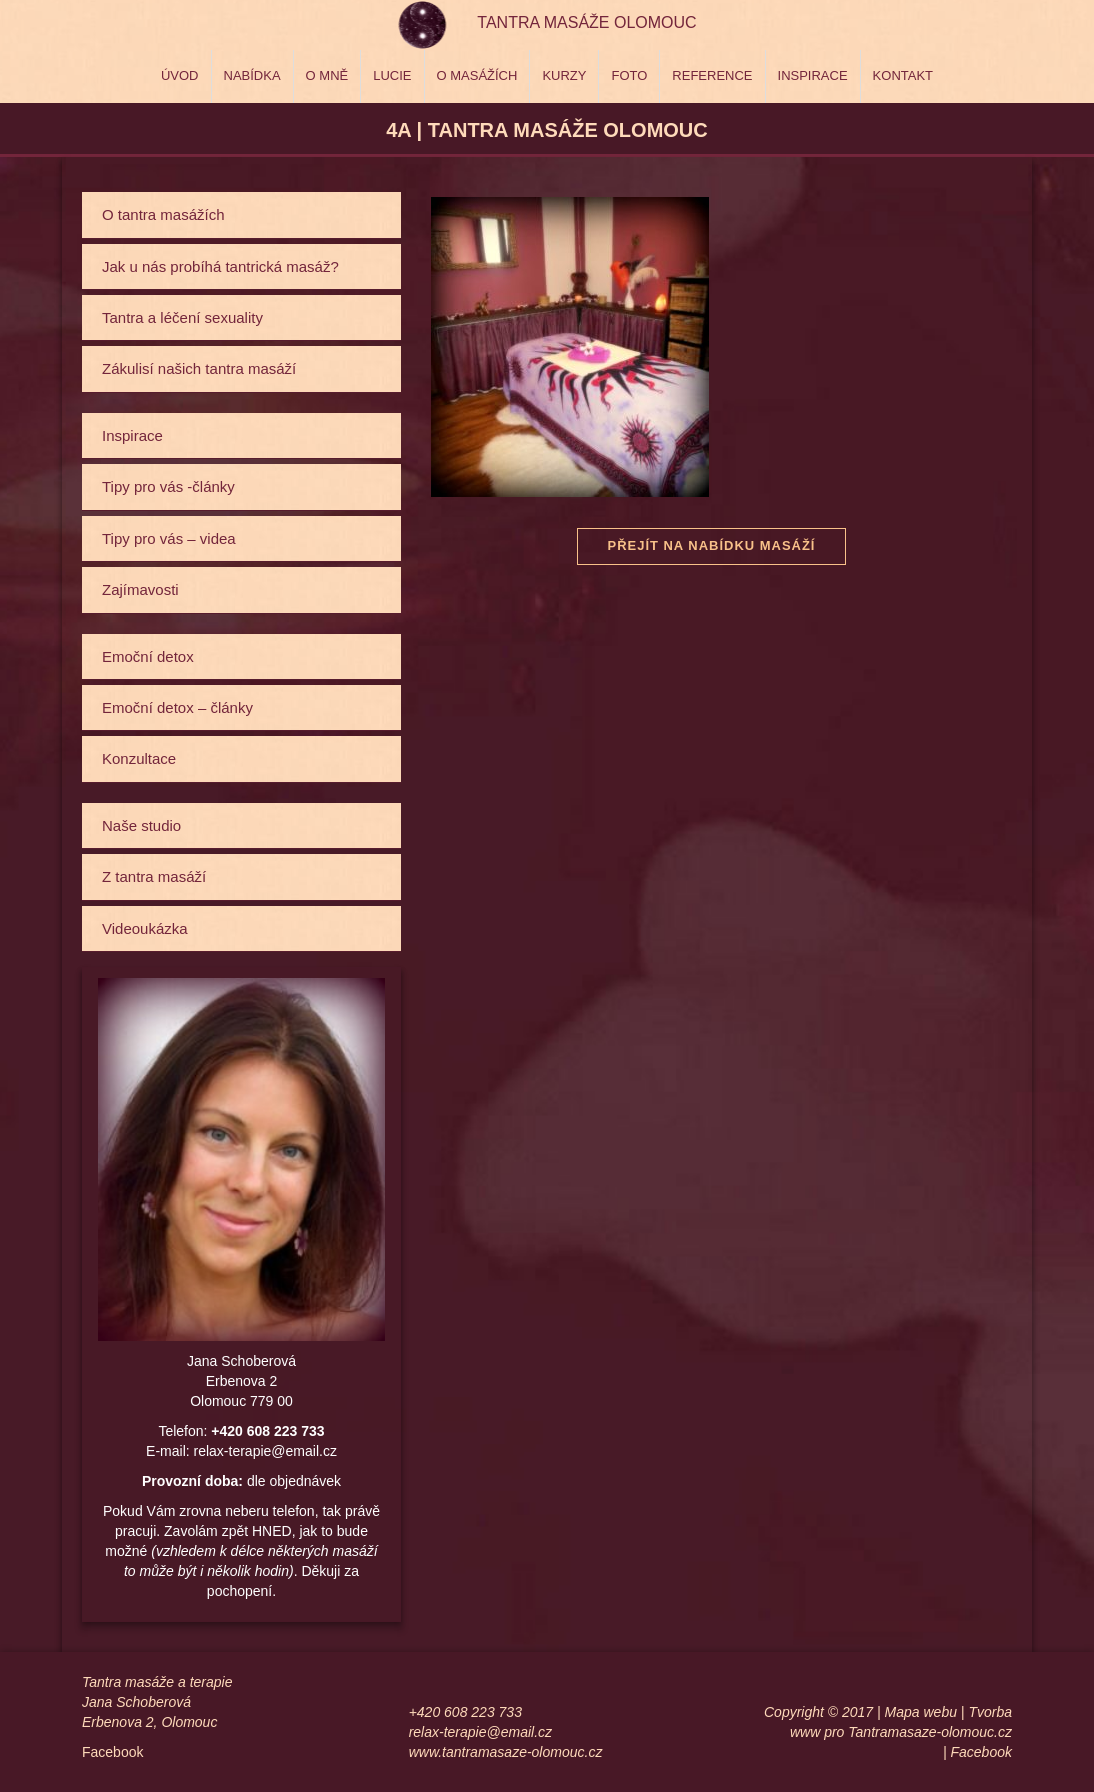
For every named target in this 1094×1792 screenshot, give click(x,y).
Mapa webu (921, 1712)
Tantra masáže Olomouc (586, 22)
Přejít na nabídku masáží (711, 545)
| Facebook (977, 1752)
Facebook (112, 1752)
